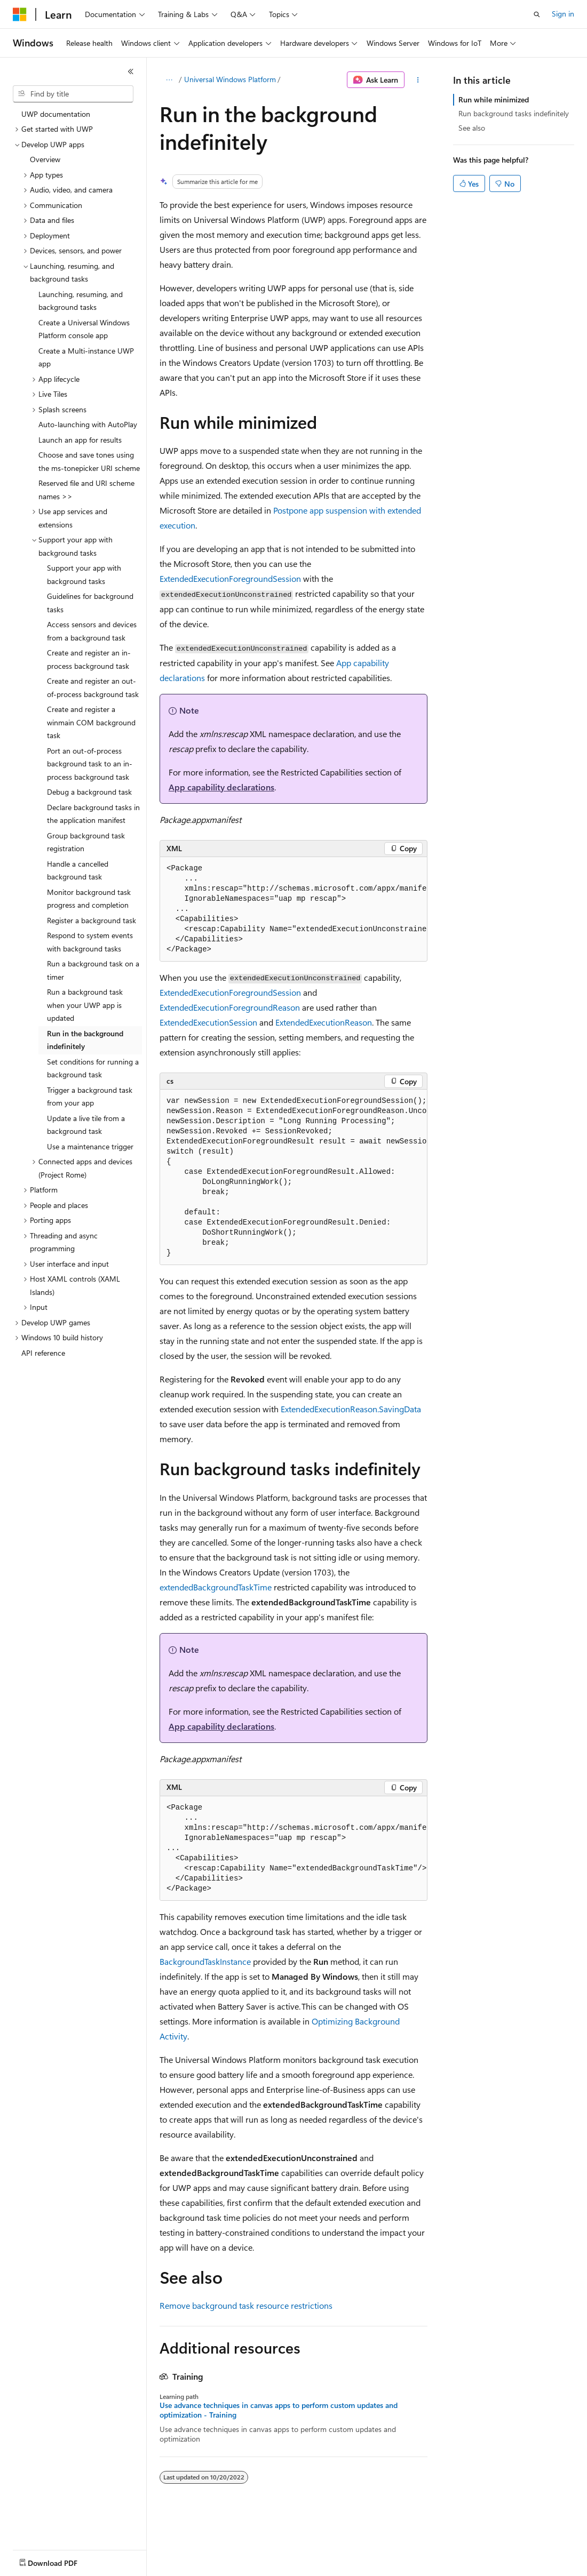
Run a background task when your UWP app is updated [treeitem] (85, 1005)
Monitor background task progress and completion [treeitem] (89, 898)
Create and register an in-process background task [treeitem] (89, 659)
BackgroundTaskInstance (205, 1961)
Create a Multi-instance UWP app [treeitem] (86, 357)
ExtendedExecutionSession (208, 1022)
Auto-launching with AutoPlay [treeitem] (87, 424)
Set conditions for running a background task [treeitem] (93, 1068)
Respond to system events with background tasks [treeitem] (90, 942)
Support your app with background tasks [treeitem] (84, 574)
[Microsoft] (20, 14)
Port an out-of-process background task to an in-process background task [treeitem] (89, 764)
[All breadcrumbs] (169, 80)
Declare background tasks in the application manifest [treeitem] (93, 814)
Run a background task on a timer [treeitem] (93, 970)
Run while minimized (493, 99)
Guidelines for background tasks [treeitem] (90, 602)
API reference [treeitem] (43, 1353)
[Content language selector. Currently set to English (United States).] (61, 2560)
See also (471, 128)
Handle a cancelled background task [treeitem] (77, 870)
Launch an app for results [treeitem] (80, 440)
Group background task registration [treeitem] (86, 842)
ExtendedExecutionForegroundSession (230, 578)
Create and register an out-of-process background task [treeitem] (93, 687)
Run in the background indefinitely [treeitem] (85, 1040)
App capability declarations (221, 787)
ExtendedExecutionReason (323, 1022)
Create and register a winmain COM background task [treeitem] (91, 722)
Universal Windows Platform (230, 79)
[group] (293, 909)
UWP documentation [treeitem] (55, 114)
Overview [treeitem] (45, 159)
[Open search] (537, 14)
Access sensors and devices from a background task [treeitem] (92, 631)
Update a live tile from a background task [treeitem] (86, 1125)
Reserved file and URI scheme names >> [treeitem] (86, 489)
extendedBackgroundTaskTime (216, 1587)
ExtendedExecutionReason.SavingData (351, 1408)
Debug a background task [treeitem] (89, 792)
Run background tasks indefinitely (513, 113)
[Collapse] (131, 71)
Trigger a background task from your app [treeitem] (89, 1096)
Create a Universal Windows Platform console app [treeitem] (84, 329)
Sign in (563, 14)
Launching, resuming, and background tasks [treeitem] (80, 301)
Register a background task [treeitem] (91, 920)
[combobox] (73, 93)
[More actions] (418, 80)
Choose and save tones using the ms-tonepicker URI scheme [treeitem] (89, 461)
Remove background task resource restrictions (246, 2305)
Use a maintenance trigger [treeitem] (90, 1146)
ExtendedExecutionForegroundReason (230, 1007)
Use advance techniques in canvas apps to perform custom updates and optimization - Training (279, 2410)
